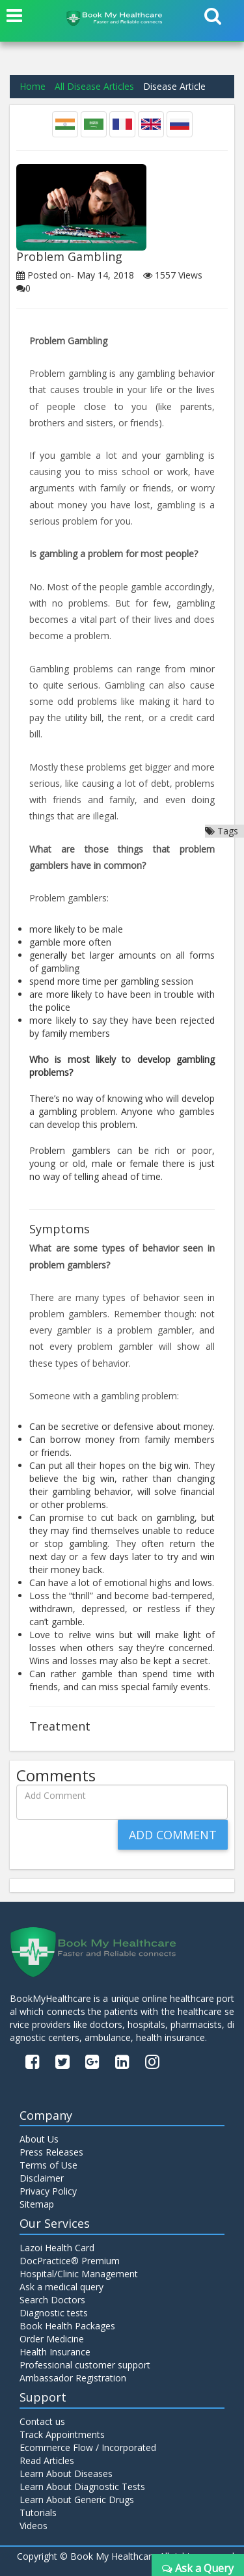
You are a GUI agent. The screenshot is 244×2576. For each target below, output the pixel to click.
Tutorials (38, 2512)
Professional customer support (85, 2365)
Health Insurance (55, 2352)
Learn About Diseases (66, 2473)
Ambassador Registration (73, 2378)
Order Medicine (52, 2339)
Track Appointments (62, 2434)
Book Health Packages (67, 2326)
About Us (39, 2139)
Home (33, 86)
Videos (33, 2525)
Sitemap (37, 2204)
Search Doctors (52, 2300)
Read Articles (47, 2460)
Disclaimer (42, 2178)
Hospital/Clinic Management (79, 2274)
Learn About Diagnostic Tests (82, 2486)
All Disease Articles (94, 86)
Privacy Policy (48, 2191)
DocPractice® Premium (70, 2260)
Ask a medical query (61, 2287)
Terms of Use (48, 2165)
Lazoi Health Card (57, 2247)
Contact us (42, 2421)
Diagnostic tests (54, 2313)
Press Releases (51, 2152)
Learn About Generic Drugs (77, 2499)
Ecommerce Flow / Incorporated (88, 2447)
